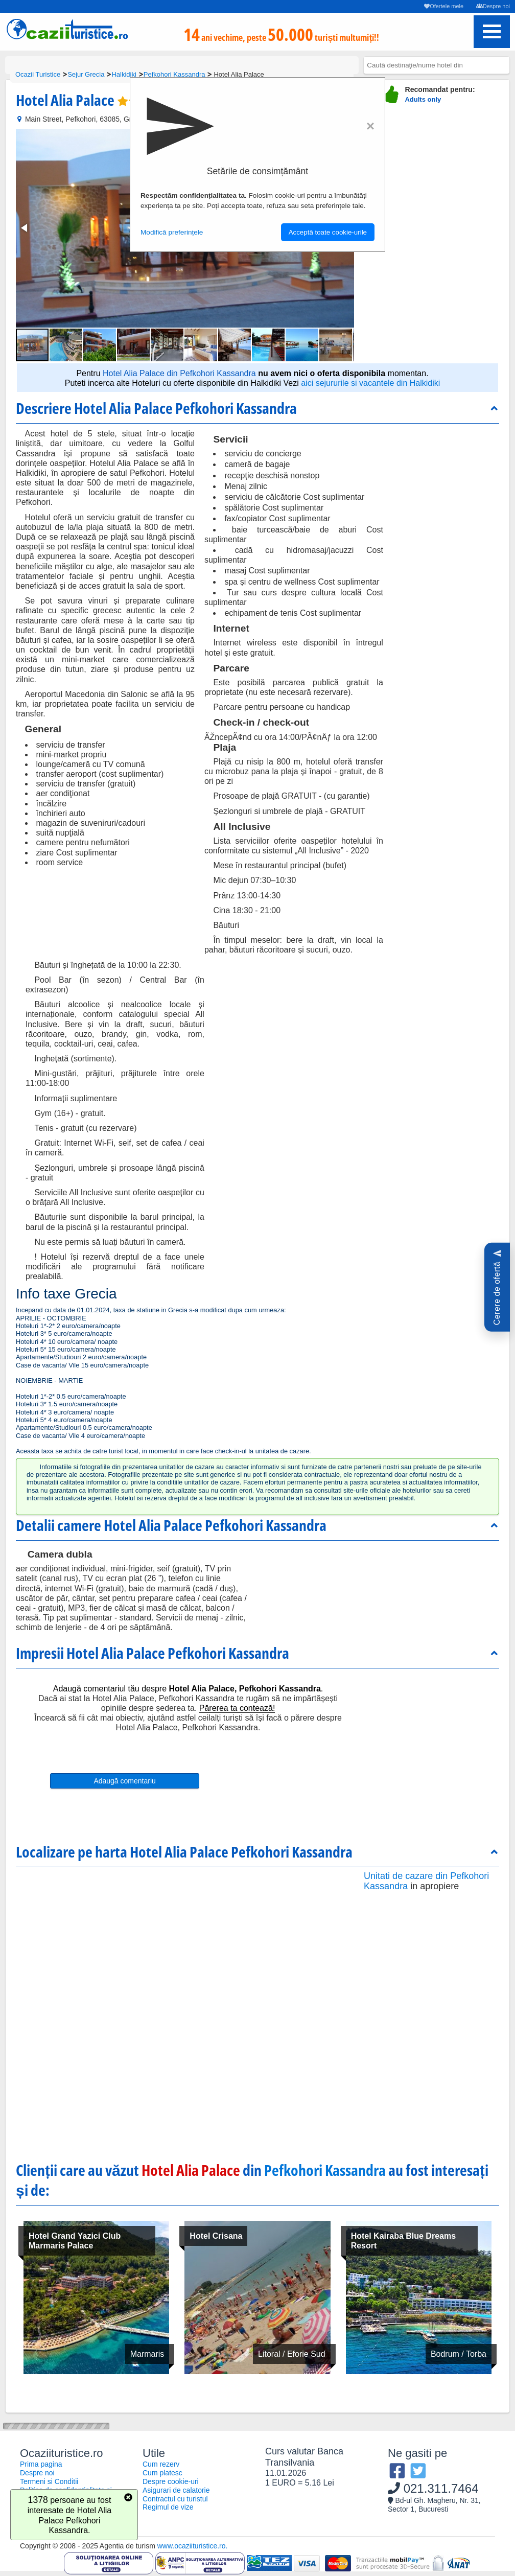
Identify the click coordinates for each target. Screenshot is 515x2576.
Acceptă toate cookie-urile (328, 232)
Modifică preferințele (172, 232)
